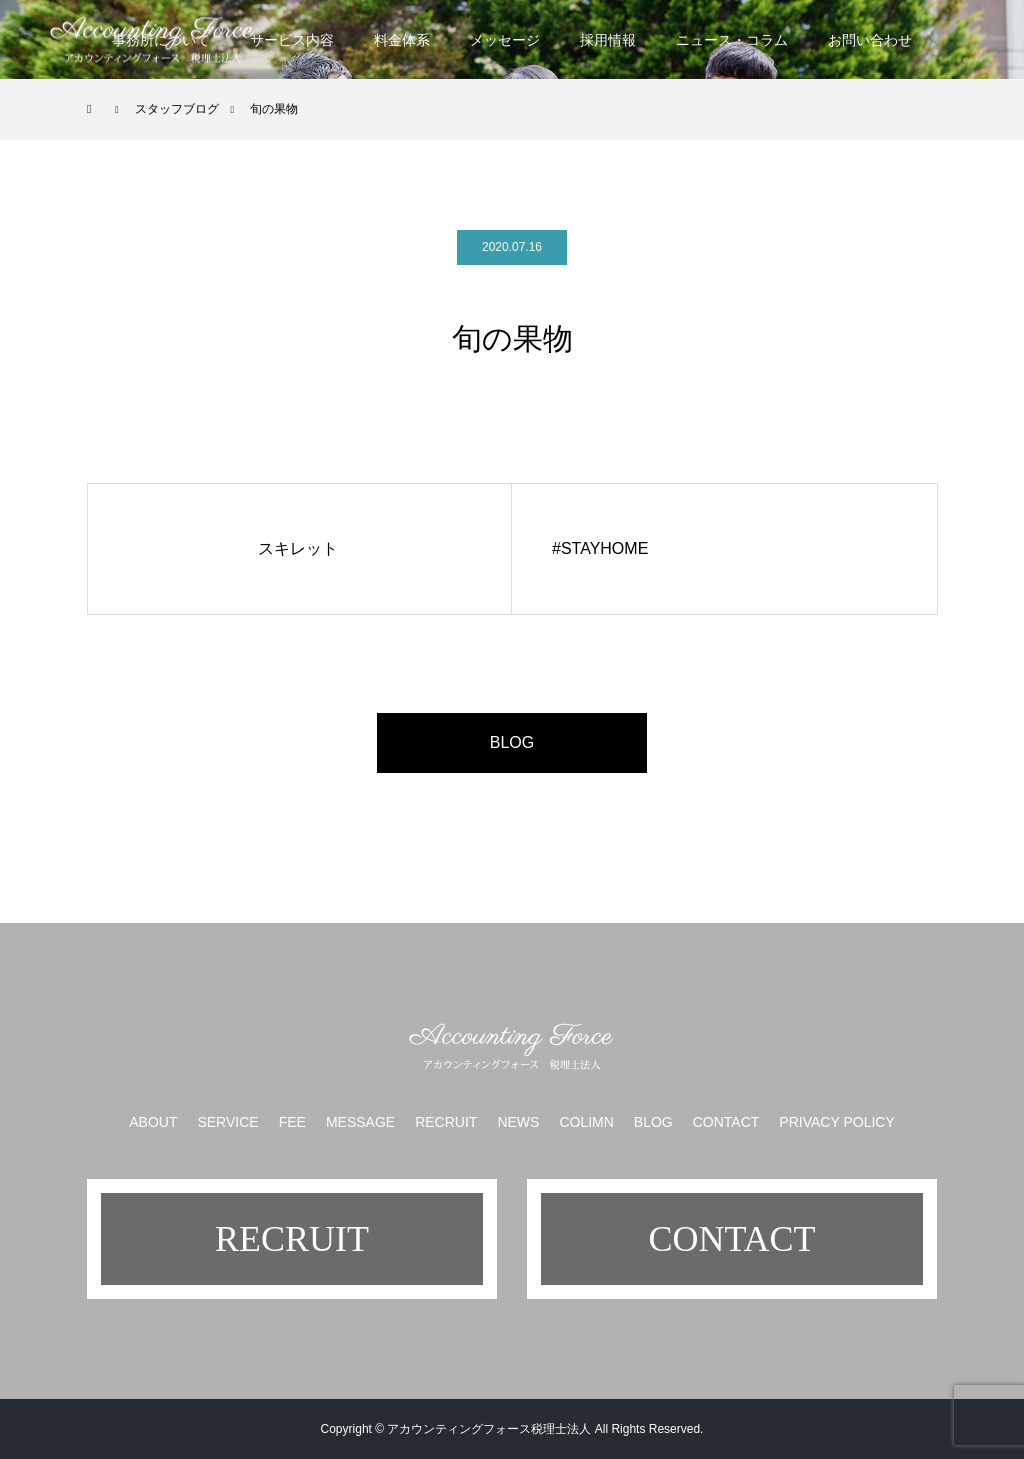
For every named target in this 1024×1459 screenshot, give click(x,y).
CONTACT (726, 1122)
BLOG (512, 742)
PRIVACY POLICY (836, 1122)
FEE (292, 1122)
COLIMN (586, 1122)
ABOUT (153, 1122)
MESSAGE (360, 1122)
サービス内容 (292, 40)
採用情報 (608, 40)
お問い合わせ (870, 40)
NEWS (518, 1122)
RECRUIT (446, 1122)
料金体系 (402, 40)
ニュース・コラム (732, 40)
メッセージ (505, 40)
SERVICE (227, 1122)
